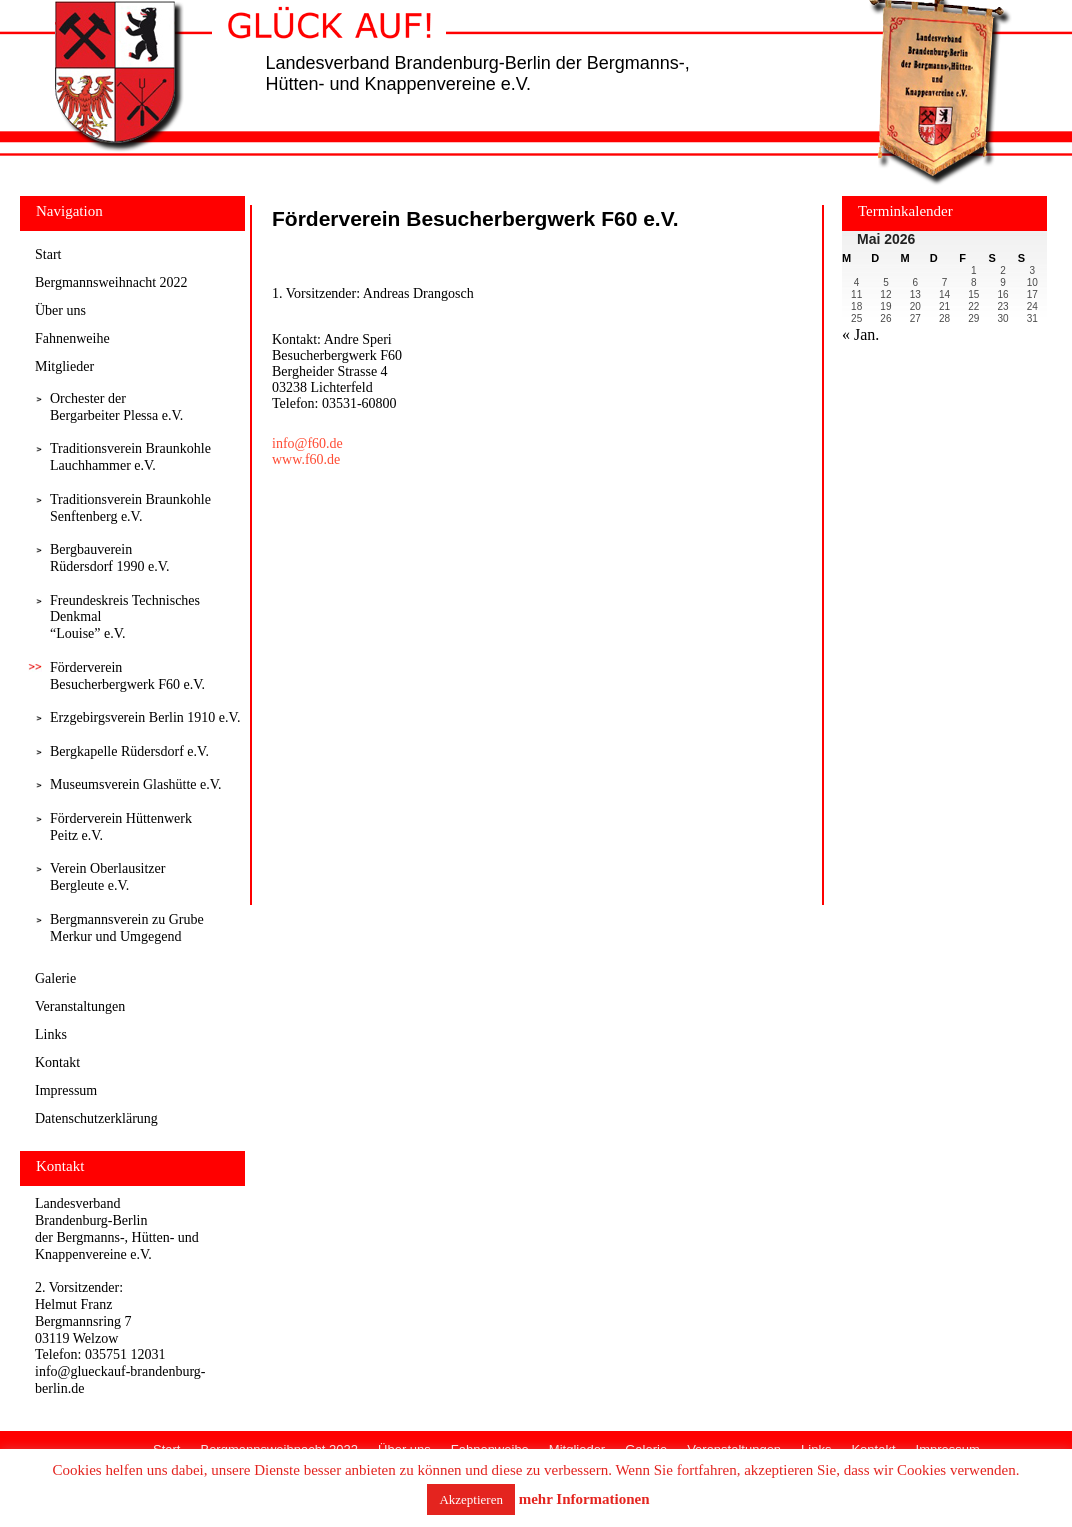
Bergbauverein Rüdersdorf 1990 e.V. (110, 558)
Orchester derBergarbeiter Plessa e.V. (116, 407)
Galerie (55, 978)
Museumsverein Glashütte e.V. (136, 784)
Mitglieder (64, 366)
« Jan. (860, 334)
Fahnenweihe (72, 338)
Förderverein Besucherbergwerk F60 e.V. (127, 676)
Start (48, 254)
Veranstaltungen (80, 1006)
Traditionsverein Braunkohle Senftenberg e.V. (130, 508)
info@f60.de (307, 443)
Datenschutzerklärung (96, 1118)
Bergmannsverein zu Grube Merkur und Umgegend (127, 928)
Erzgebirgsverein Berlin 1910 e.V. (145, 717)
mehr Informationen (584, 1499)
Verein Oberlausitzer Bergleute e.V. (107, 877)
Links (51, 1034)
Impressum (66, 1090)
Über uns (60, 310)
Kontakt (57, 1062)
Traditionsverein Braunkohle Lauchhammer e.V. (130, 457)
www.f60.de (306, 459)
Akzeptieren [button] (471, 1499)
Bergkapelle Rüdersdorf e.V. (129, 751)
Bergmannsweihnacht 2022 (111, 282)
